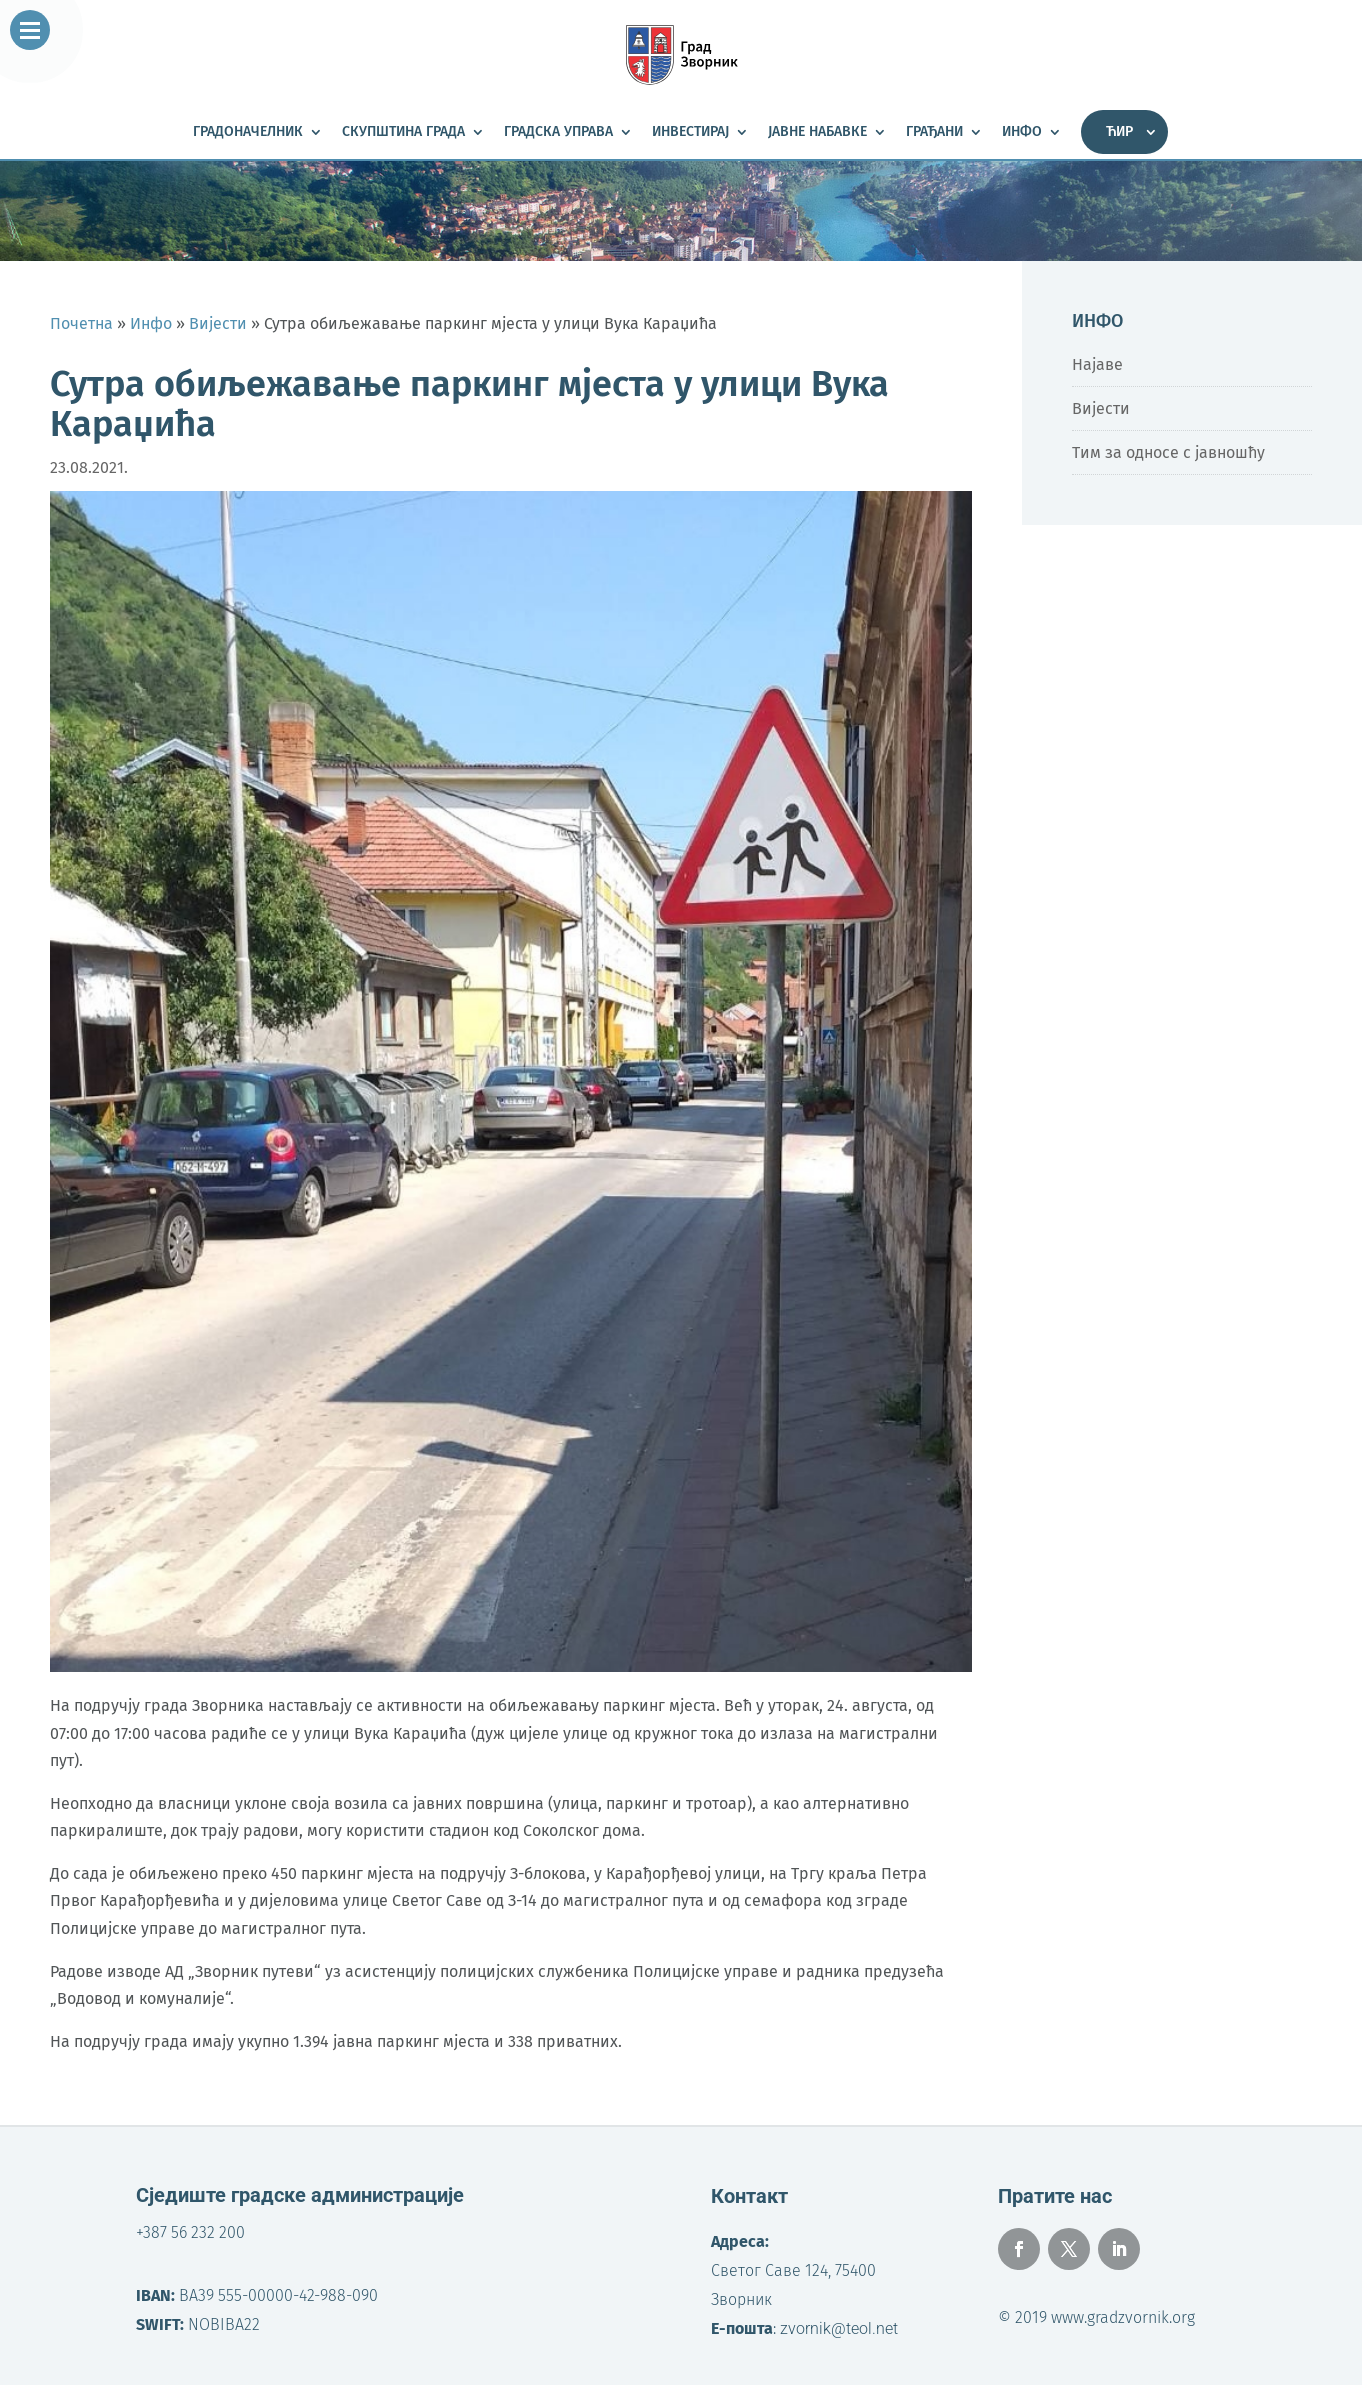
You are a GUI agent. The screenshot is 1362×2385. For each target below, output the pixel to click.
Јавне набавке (817, 132)
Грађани (934, 132)
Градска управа (558, 132)
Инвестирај (690, 132)
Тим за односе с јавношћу (1168, 452)
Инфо (1022, 132)
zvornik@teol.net (839, 2328)
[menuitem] (1124, 132)
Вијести (1101, 408)
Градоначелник (248, 132)
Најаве (1097, 364)
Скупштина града (403, 132)
